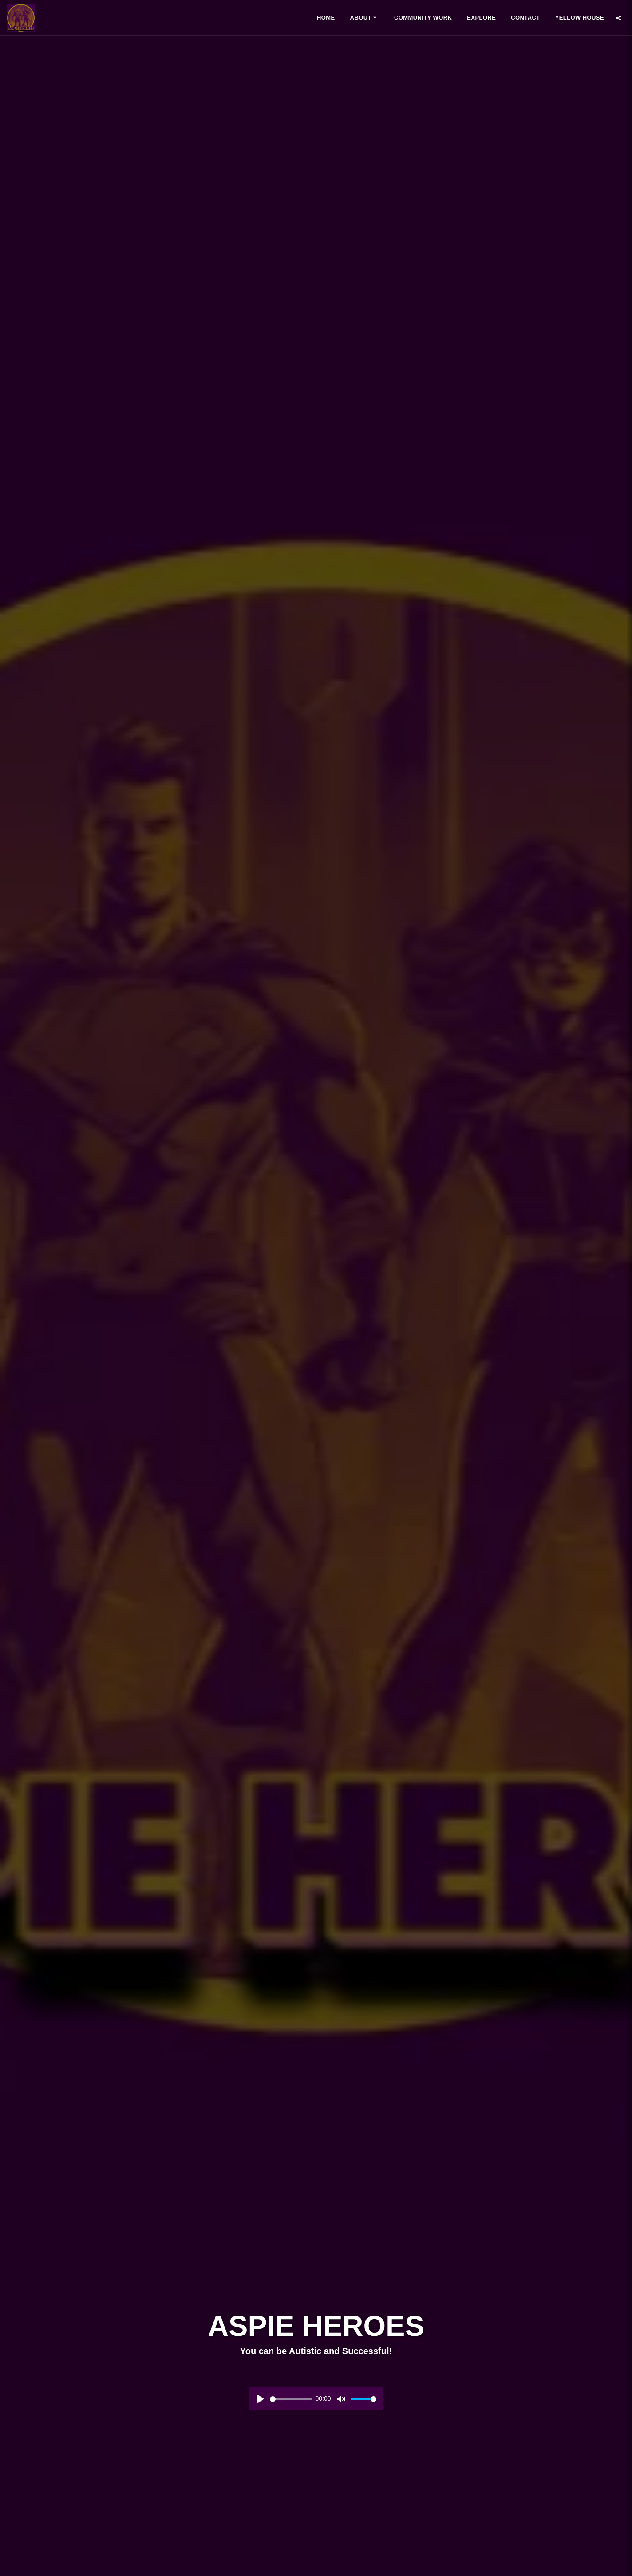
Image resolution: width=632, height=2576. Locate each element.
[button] (364, 17)
